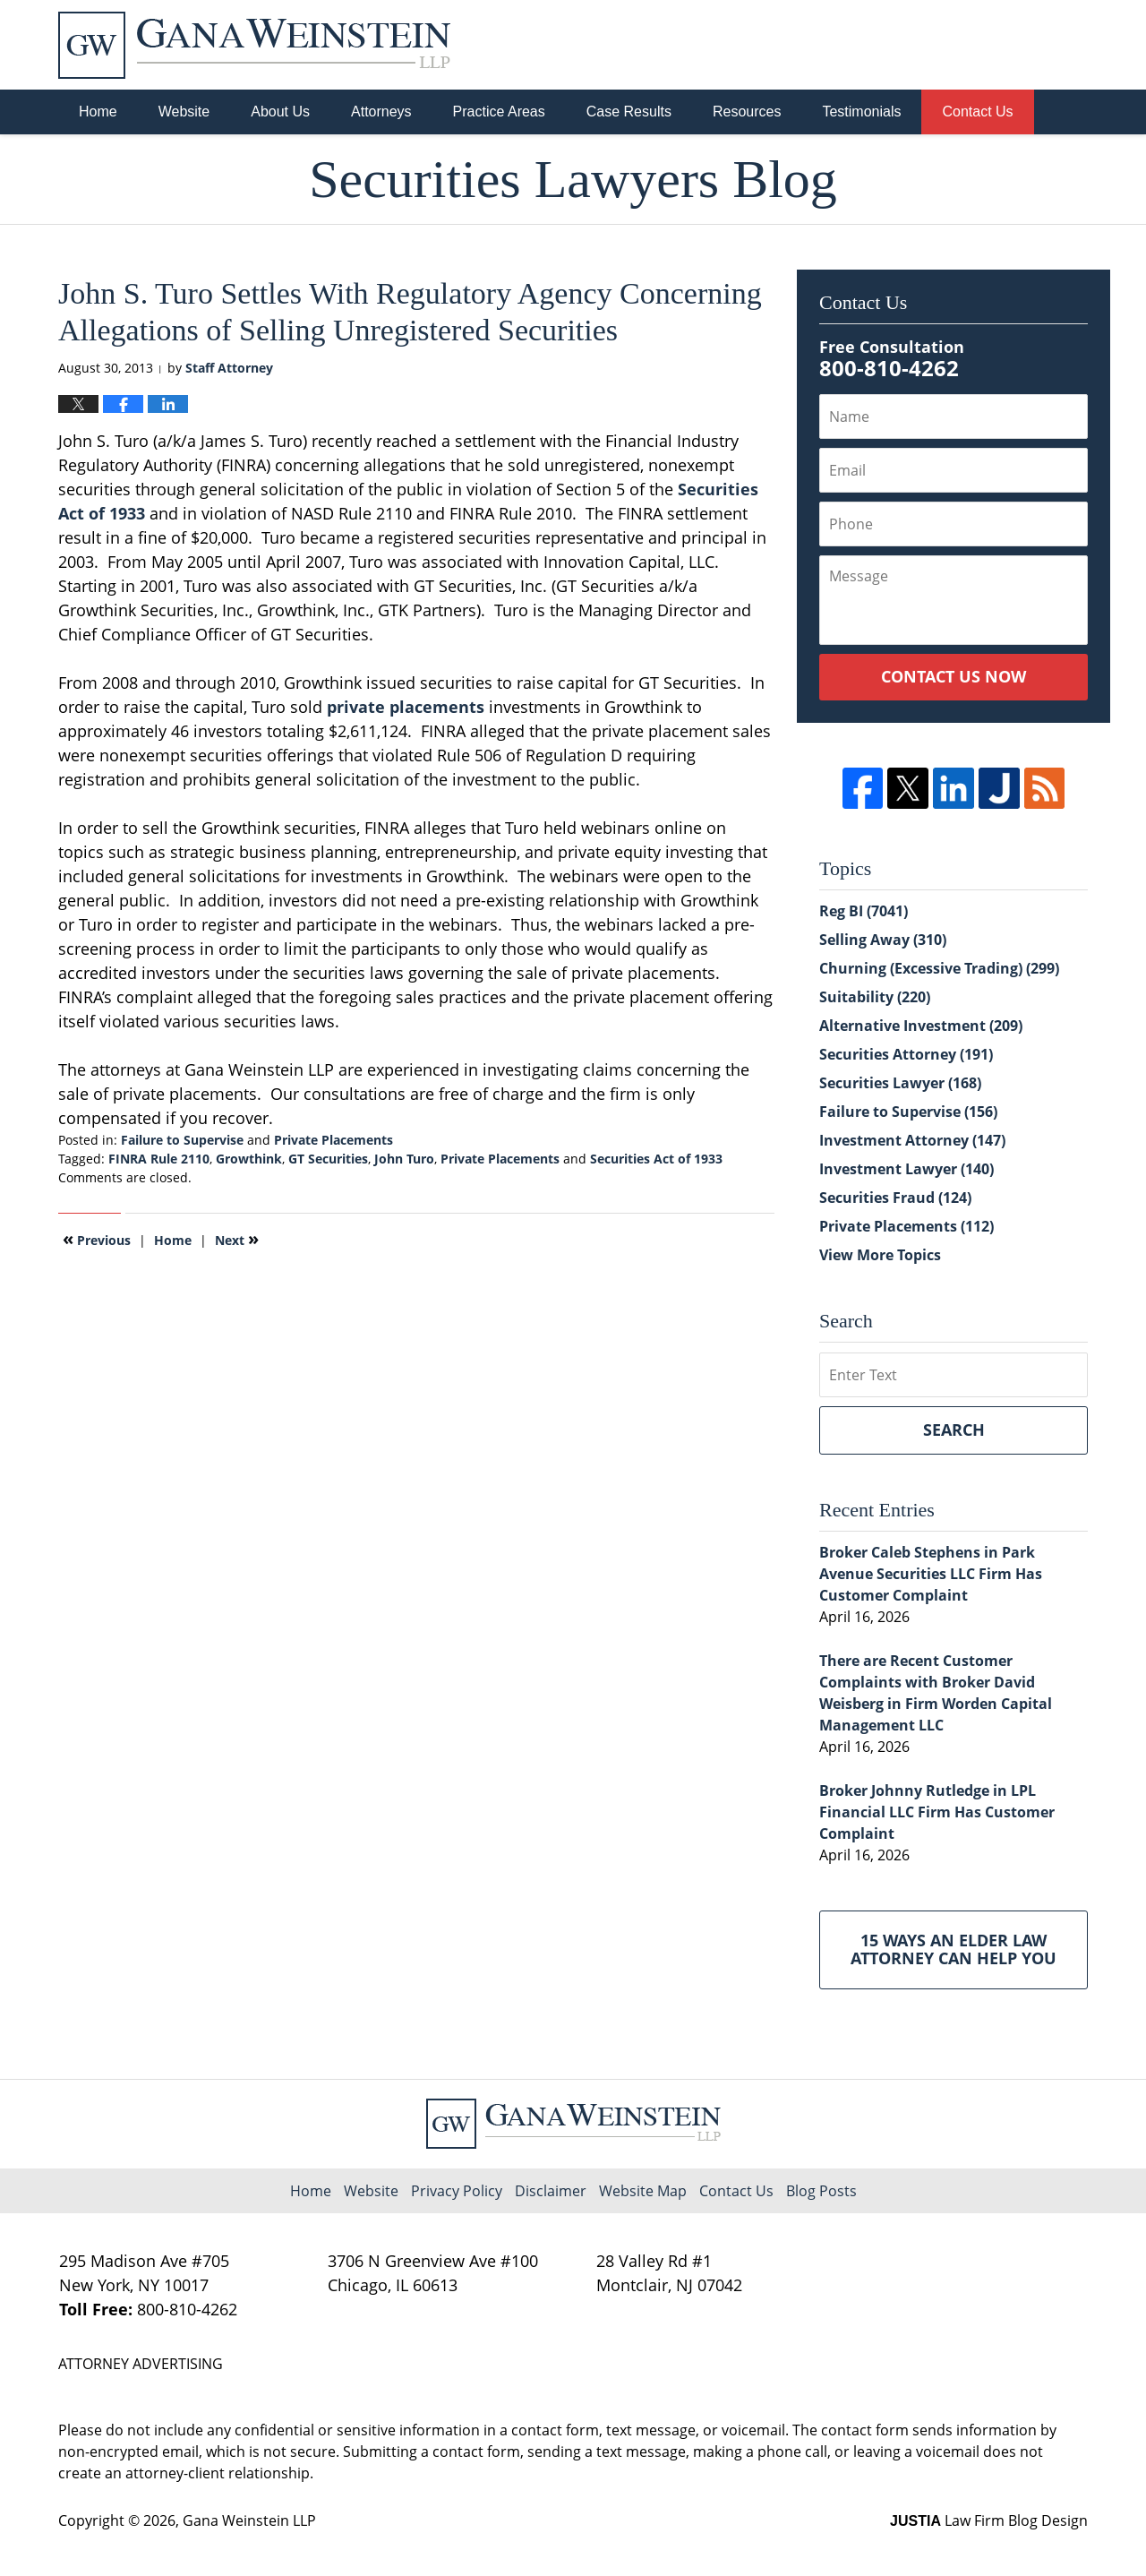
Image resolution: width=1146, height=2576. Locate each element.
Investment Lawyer (906, 1169)
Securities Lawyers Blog (254, 45)
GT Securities (328, 1158)
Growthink (249, 1158)
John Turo (404, 1158)
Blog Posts (821, 2191)
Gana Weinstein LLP (249, 2520)
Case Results (628, 111)
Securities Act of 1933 (656, 1158)
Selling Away (882, 939)
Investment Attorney (912, 1140)
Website (184, 111)
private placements (405, 706)
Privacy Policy (456, 2191)
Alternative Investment (920, 1025)
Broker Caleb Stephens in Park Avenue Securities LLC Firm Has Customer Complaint (930, 1573)
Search (954, 1429)
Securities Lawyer (900, 1083)
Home (98, 111)
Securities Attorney (906, 1054)
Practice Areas (499, 111)
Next (237, 1238)
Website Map (643, 2191)
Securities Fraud (895, 1197)
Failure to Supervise (182, 1139)
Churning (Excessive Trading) (939, 968)
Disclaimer (550, 2191)
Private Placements (333, 1139)
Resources (747, 111)
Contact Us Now (953, 676)
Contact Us (977, 111)
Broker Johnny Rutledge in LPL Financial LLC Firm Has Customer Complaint (937, 1812)
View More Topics (880, 1255)
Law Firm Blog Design (989, 2520)
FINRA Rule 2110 (159, 1158)
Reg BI (863, 911)
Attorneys (381, 111)
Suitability (874, 997)
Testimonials (861, 111)
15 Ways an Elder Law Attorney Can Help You (953, 1949)
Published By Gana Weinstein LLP (995, 45)
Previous (97, 1238)
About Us (280, 111)
